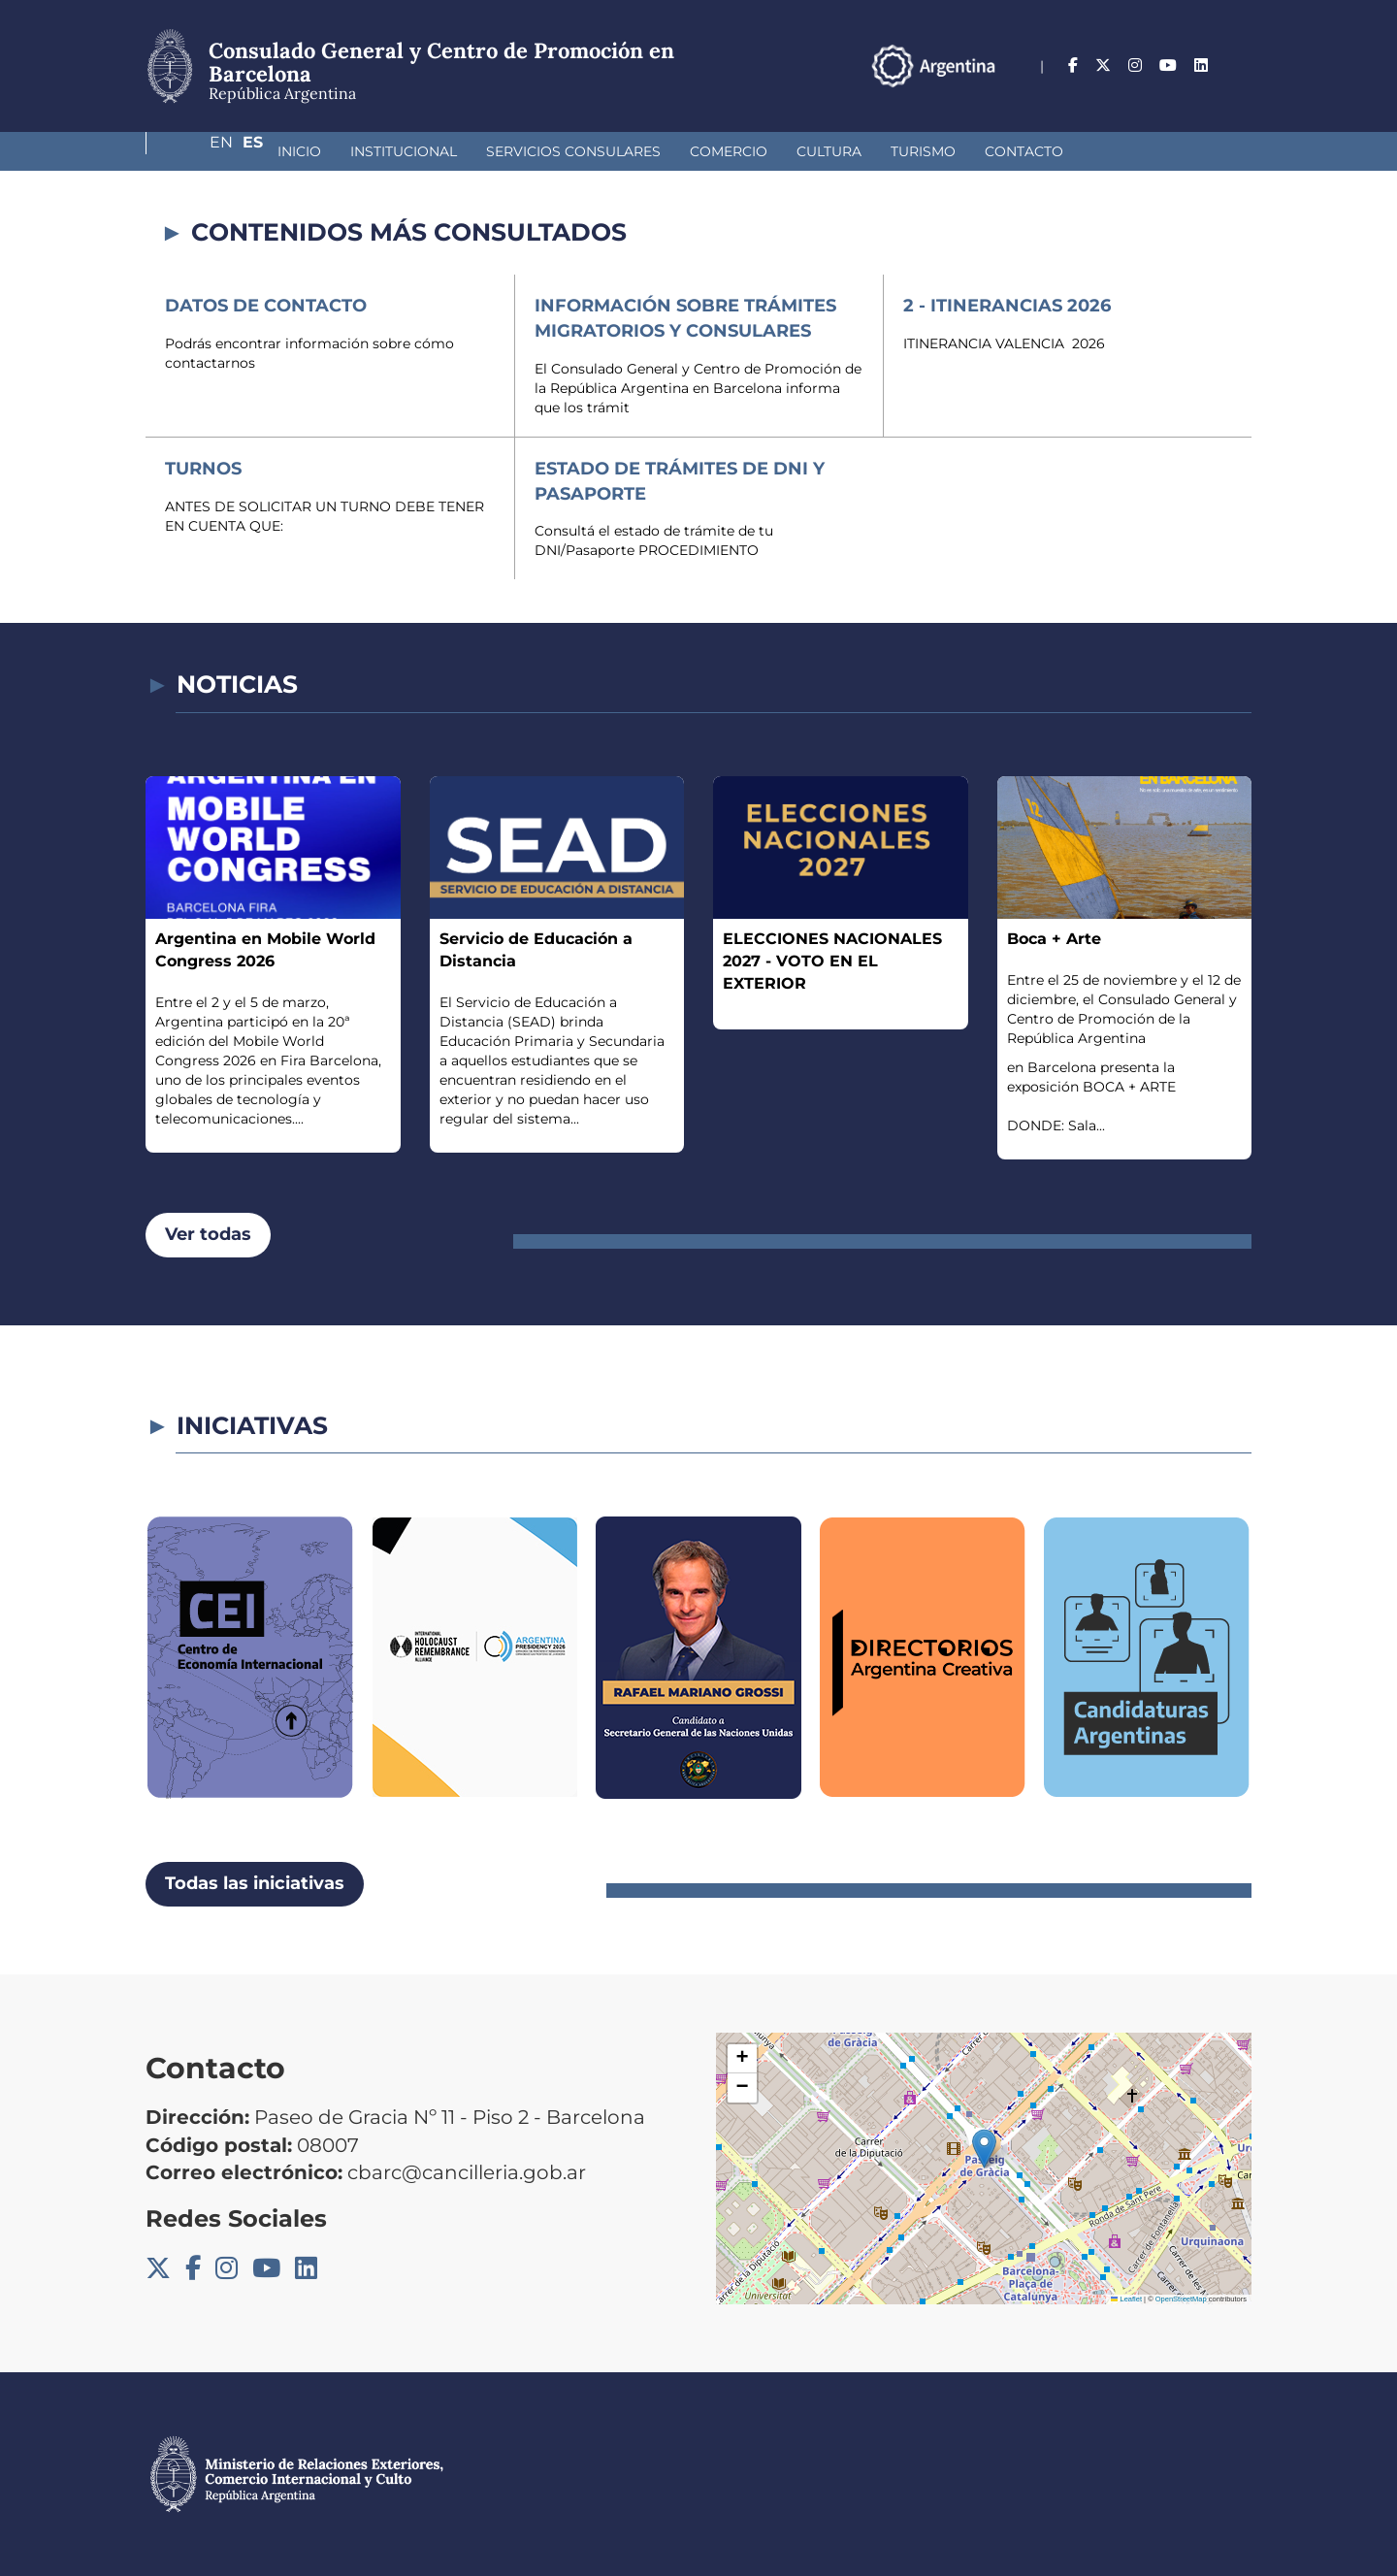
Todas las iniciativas (254, 1883)
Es (1241, 65)
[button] (984, 2148)
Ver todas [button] (208, 1234)
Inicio (196, 151)
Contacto (921, 151)
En (1202, 65)
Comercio (626, 151)
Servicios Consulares (470, 151)
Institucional (300, 151)
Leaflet (1126, 2299)
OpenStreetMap (1181, 2299)
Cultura (726, 151)
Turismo (820, 151)
